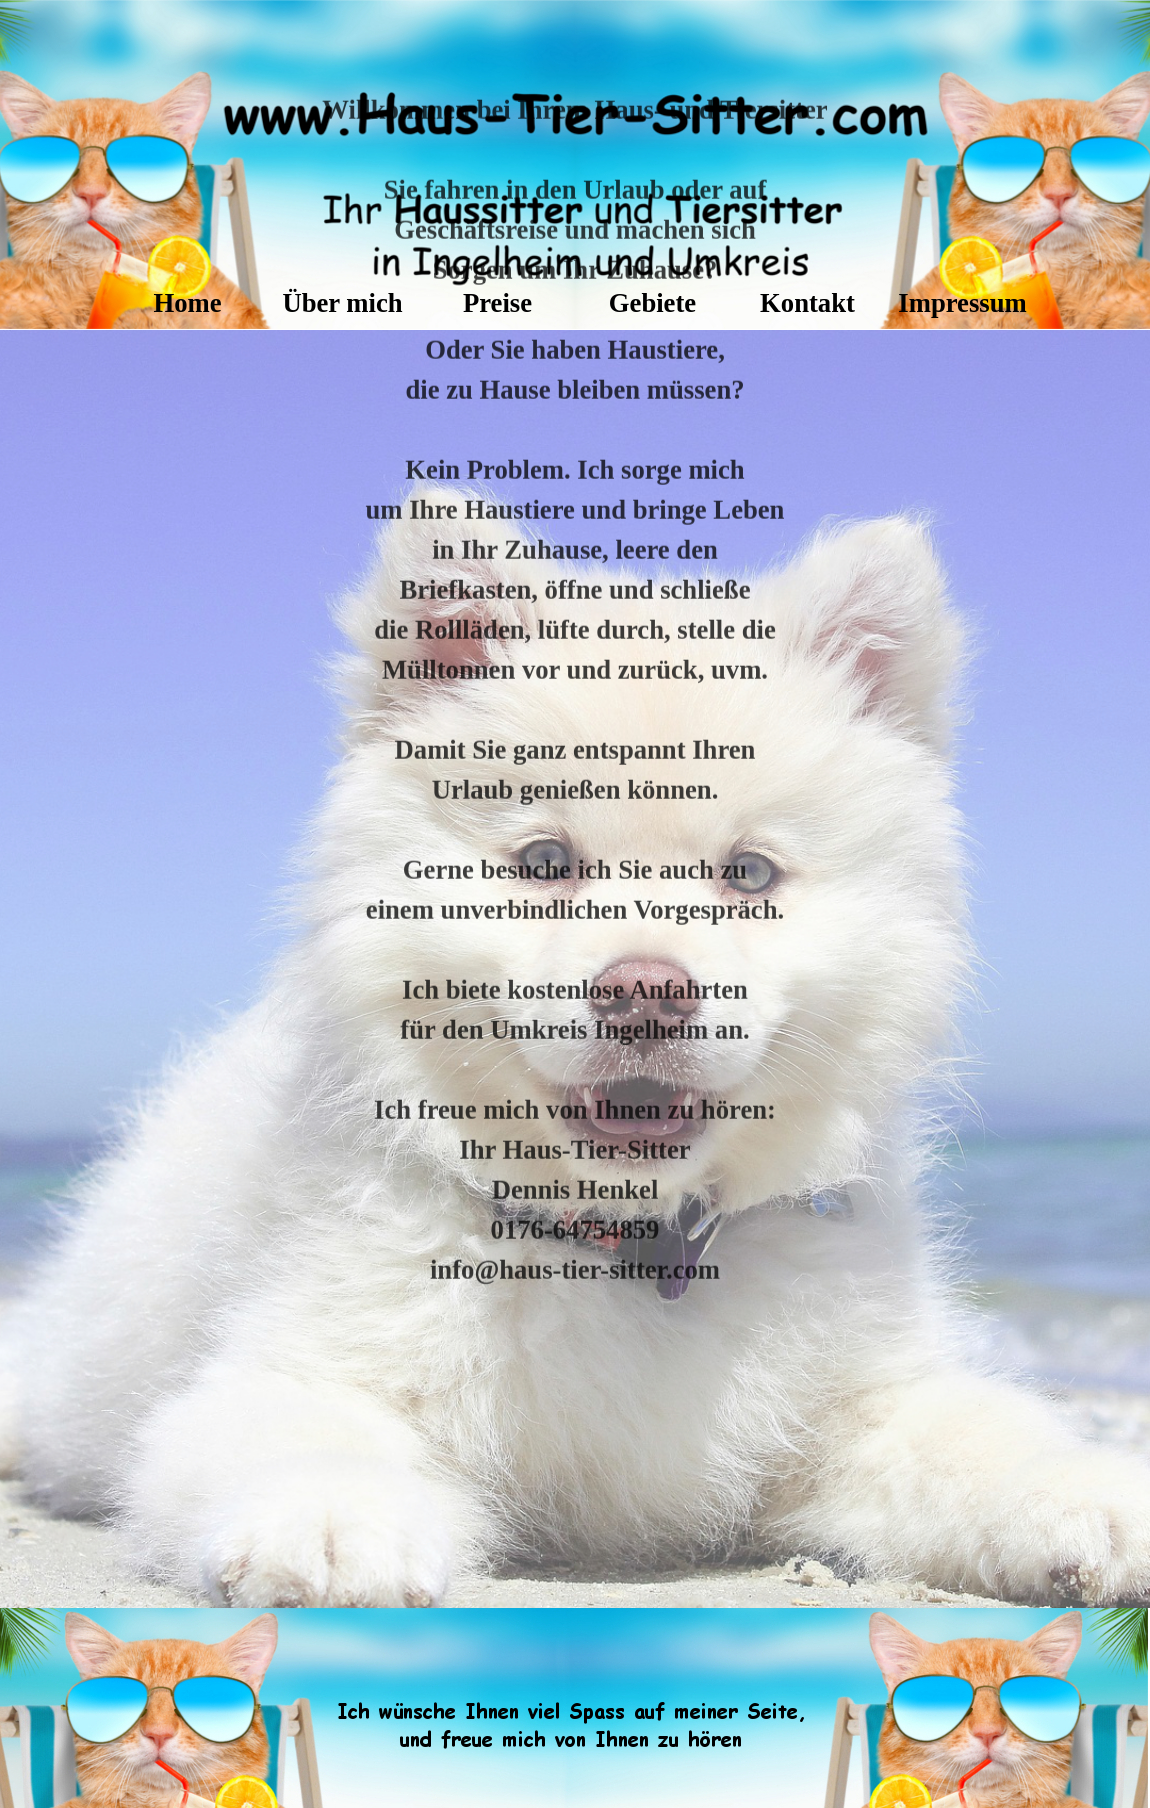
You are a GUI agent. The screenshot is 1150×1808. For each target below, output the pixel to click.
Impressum (962, 303)
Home (187, 303)
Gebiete (652, 303)
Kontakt (807, 303)
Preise (497, 303)
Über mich (342, 303)
